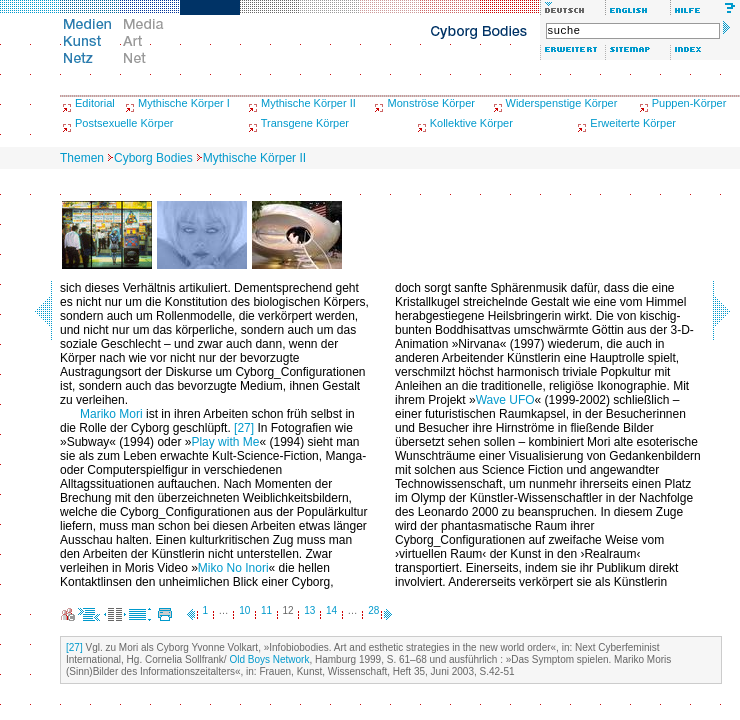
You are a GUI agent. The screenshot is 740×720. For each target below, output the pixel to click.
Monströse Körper (430, 103)
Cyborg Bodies (153, 158)
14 (331, 610)
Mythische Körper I (184, 103)
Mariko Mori (111, 414)
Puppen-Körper (689, 103)
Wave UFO (505, 400)
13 (309, 610)
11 (266, 610)
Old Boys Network (269, 659)
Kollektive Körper (471, 123)
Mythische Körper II (308, 103)
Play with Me (225, 442)
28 (373, 610)
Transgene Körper (305, 123)
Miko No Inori (233, 568)
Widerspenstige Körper (562, 103)
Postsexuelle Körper (124, 123)
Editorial (95, 103)
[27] (244, 428)
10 (244, 610)
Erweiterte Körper (633, 123)
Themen (82, 158)
